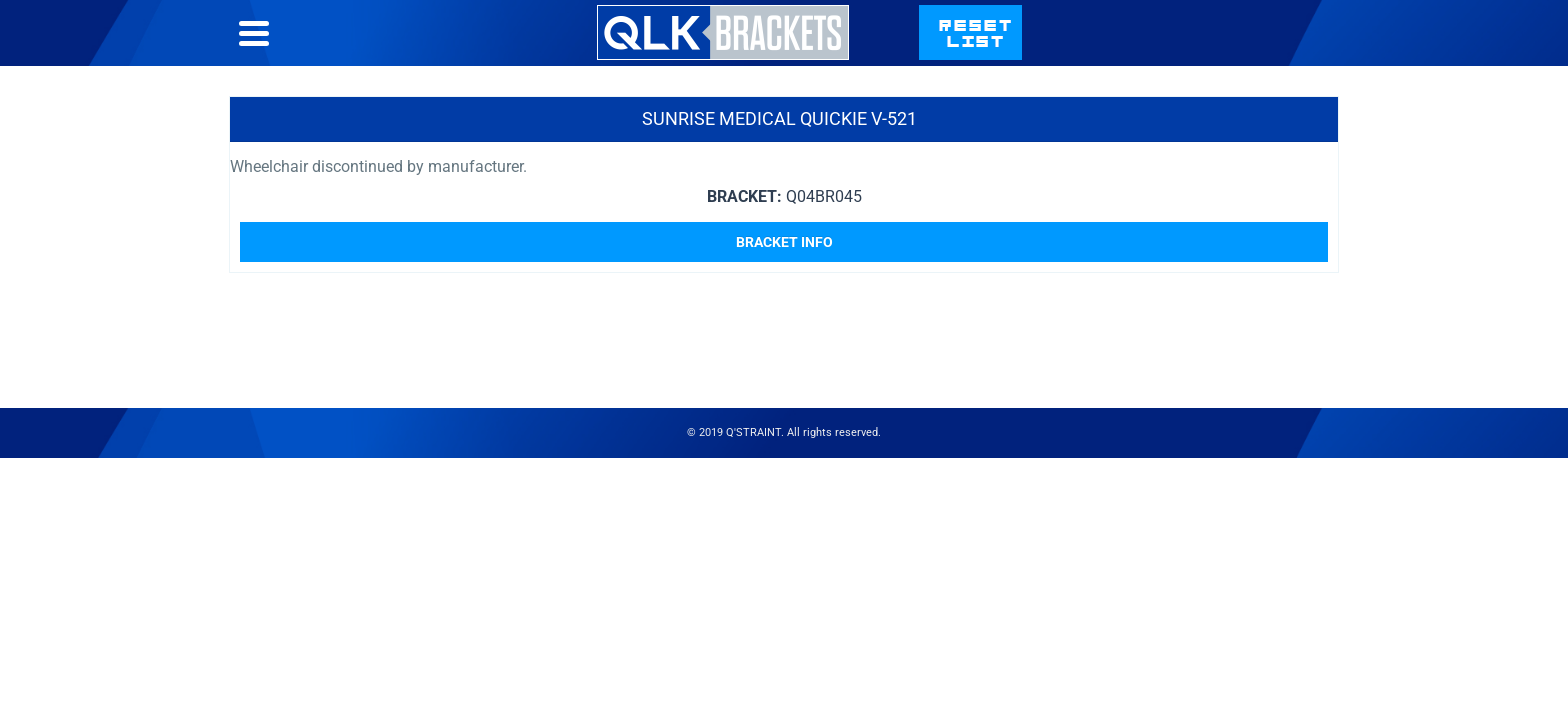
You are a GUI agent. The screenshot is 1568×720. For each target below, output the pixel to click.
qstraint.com (1271, 52)
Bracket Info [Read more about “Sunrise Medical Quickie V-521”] (784, 282)
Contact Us (1120, 52)
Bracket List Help (960, 52)
